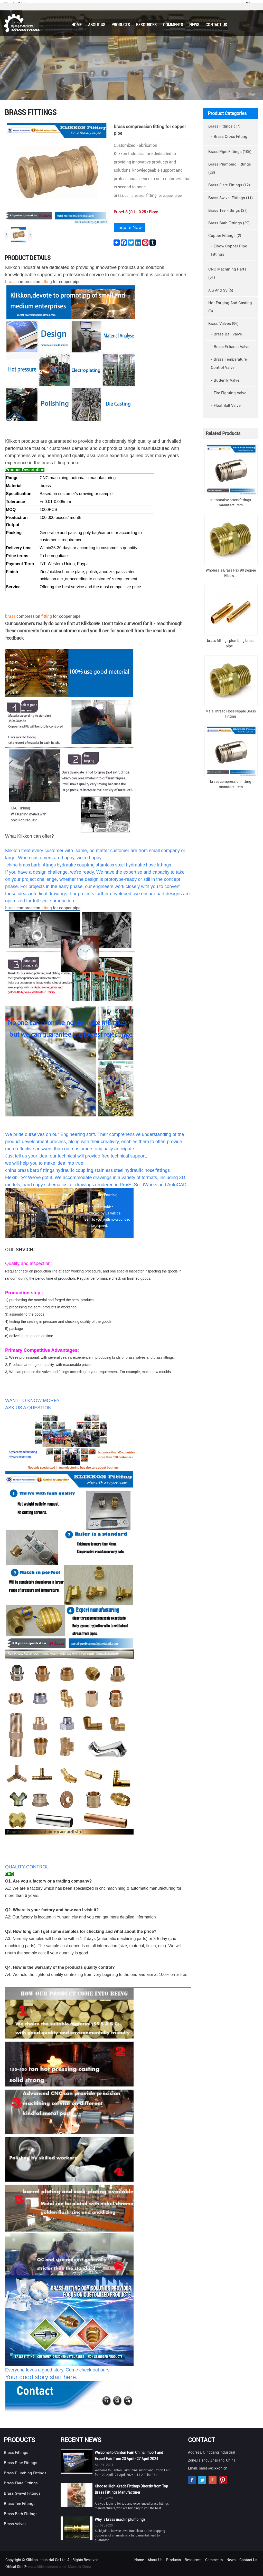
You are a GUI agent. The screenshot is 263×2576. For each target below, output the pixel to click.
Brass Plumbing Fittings (25, 2473)
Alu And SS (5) (220, 290)
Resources (146, 24)
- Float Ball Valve (226, 405)
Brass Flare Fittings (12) (229, 185)
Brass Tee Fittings (19, 2503)
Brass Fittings (16, 2452)
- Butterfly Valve (225, 380)
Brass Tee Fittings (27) (228, 210)
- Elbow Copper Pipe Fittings (229, 250)
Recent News (81, 2440)
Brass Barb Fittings (20, 2514)
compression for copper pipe (42, 281)
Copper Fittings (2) (224, 235)
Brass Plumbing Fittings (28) (229, 168)
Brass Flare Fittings (21, 2483)
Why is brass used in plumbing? (120, 2519)
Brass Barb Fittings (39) (229, 223)
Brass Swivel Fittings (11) (230, 198)
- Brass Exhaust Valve (230, 346)
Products (120, 24)
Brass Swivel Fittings (22, 2493)
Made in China (79, 2567)
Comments (173, 24)
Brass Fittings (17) (224, 126)
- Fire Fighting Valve (228, 393)
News (194, 24)
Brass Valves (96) (223, 323)
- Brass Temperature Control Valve (229, 363)
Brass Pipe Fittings (20, 2463)
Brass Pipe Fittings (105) (229, 151)
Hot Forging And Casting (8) (230, 307)
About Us (96, 24)
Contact (201, 2440)
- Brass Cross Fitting (229, 136)
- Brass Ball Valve (226, 334)
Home (76, 24)
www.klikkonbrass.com (47, 2567)
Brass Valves (15, 2524)
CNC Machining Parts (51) (227, 273)
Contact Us (216, 24)
